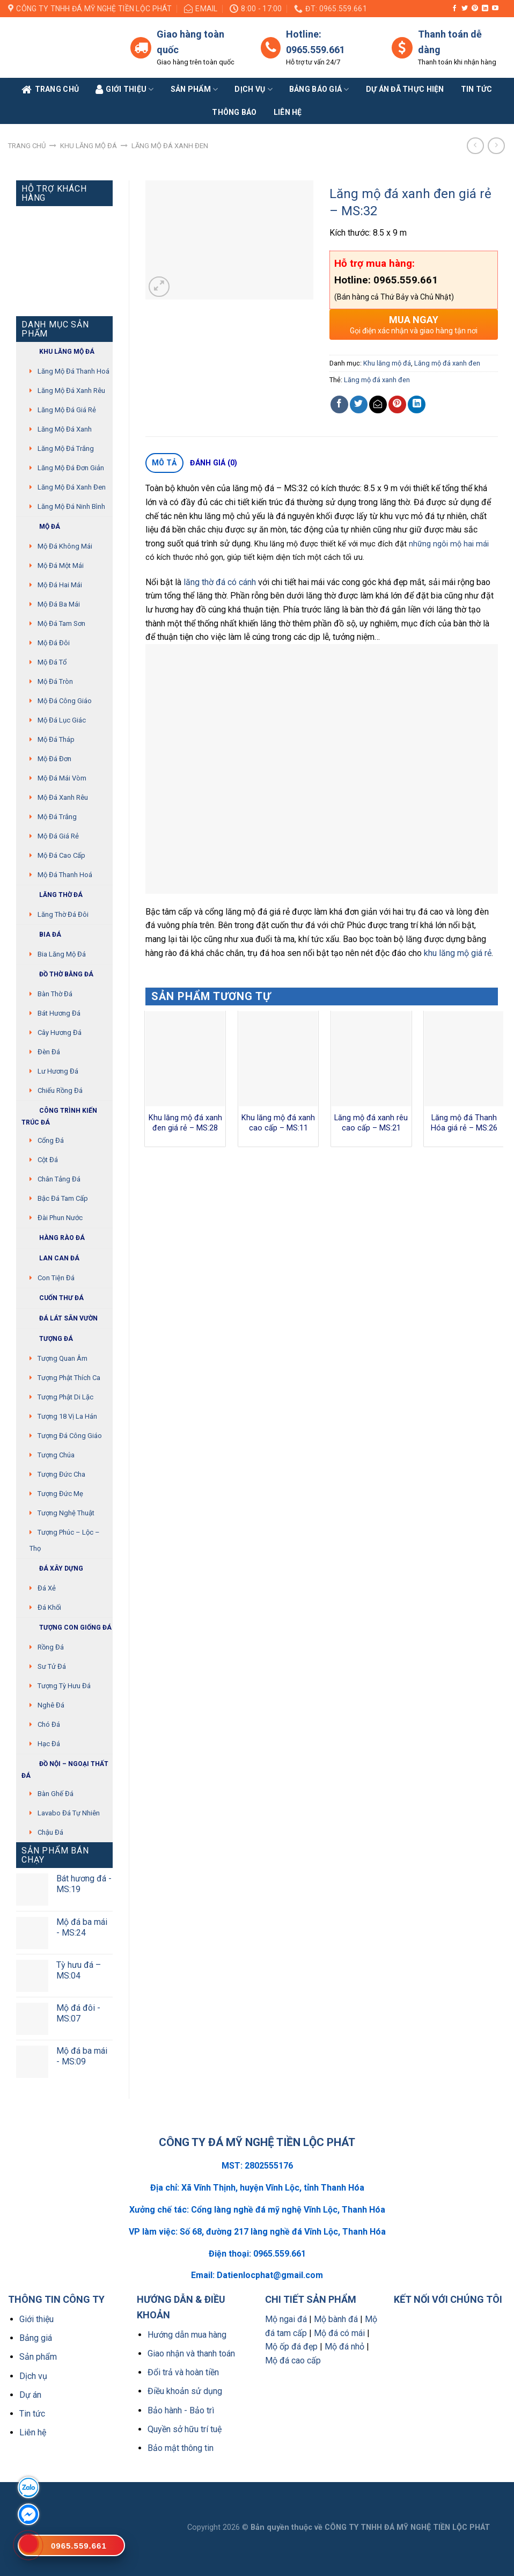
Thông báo (234, 112)
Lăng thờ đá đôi (63, 914)
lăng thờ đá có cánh (219, 582)
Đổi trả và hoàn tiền (183, 2372)
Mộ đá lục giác (62, 720)
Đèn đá (49, 1052)
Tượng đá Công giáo (70, 1436)
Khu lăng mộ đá (88, 146)
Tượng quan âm (62, 1358)
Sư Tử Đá (52, 1666)
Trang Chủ (50, 89)
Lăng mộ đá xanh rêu (71, 390)
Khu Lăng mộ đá (57, 352)
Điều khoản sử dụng (185, 2391)
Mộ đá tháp (56, 739)
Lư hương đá (58, 1071)
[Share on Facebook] (339, 404)
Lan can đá (50, 1258)
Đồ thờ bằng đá (57, 974)
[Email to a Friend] (378, 404)
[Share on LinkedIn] (416, 404)
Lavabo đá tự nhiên (69, 1813)
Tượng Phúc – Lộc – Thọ (65, 1540)
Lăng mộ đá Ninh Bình (71, 506)
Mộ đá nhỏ (344, 2346)
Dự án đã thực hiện (405, 89)
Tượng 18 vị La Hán (67, 1416)
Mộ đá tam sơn (61, 623)
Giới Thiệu (125, 89)
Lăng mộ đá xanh (65, 429)
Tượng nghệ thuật (66, 1513)
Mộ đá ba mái (59, 604)
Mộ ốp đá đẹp (291, 2346)
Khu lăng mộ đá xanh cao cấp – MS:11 (278, 1123)
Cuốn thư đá (52, 1298)
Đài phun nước (60, 1218)
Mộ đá (40, 527)
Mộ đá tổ (52, 662)
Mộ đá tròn (55, 681)
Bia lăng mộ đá (62, 954)
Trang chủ (27, 146)
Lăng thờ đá (52, 895)
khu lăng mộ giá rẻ (457, 953)
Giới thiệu (36, 2319)
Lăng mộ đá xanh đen (169, 146)
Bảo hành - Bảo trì (181, 2410)
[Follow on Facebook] (454, 8)
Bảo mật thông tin (181, 2448)
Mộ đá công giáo (65, 701)
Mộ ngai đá (286, 2319)
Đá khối (49, 1607)
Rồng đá (51, 1647)
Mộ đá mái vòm (62, 778)
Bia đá (41, 935)
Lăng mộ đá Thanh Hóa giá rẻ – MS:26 (464, 1123)
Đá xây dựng (52, 1568)
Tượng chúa (56, 1455)
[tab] (164, 463)
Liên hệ (32, 2432)
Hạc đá (49, 1744)
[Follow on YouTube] (495, 8)
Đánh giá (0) (213, 462)
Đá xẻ (47, 1588)
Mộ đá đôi (54, 643)
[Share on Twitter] (359, 404)
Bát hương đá (59, 1013)
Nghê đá (51, 1705)
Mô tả (164, 462)
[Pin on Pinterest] (397, 404)
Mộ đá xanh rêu (63, 797)
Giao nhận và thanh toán (191, 2353)
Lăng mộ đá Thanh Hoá (73, 371)
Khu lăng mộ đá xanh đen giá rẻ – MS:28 (185, 1123)
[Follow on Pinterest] (475, 8)
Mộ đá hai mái (60, 585)
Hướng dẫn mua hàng (187, 2335)
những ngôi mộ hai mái (449, 544)
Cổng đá (51, 1140)
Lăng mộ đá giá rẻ (67, 410)
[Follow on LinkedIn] (485, 8)
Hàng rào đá (53, 1238)
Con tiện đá (56, 1278)
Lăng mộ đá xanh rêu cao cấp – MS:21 (371, 1123)
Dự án (30, 2395)
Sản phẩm (194, 89)
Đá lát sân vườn (59, 1318)
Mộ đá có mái (339, 2333)
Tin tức (477, 89)
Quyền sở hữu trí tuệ (185, 2429)
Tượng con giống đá (66, 1627)
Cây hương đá (60, 1032)
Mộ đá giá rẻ (58, 836)
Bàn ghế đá (56, 1794)
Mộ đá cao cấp (61, 855)
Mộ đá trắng (57, 817)
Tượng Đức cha (61, 1474)
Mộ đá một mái (61, 565)
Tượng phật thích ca (69, 1378)
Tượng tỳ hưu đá (64, 1686)
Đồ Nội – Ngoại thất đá (64, 1768)
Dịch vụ (253, 89)
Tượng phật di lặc (65, 1397)
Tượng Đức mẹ (60, 1494)
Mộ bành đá (336, 2319)
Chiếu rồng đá (60, 1090)
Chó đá (49, 1724)
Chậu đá (50, 1832)
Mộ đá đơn (54, 759)
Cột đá (48, 1160)
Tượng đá (47, 1339)
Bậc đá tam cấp (63, 1198)
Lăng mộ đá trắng (66, 448)
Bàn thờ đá (55, 994)
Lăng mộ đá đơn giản (71, 468)
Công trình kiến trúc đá (59, 1115)
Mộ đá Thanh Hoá (65, 875)
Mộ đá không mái (65, 546)
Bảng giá (35, 2338)
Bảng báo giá (319, 89)
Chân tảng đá (59, 1179)
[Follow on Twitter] (464, 8)
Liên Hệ (288, 112)
